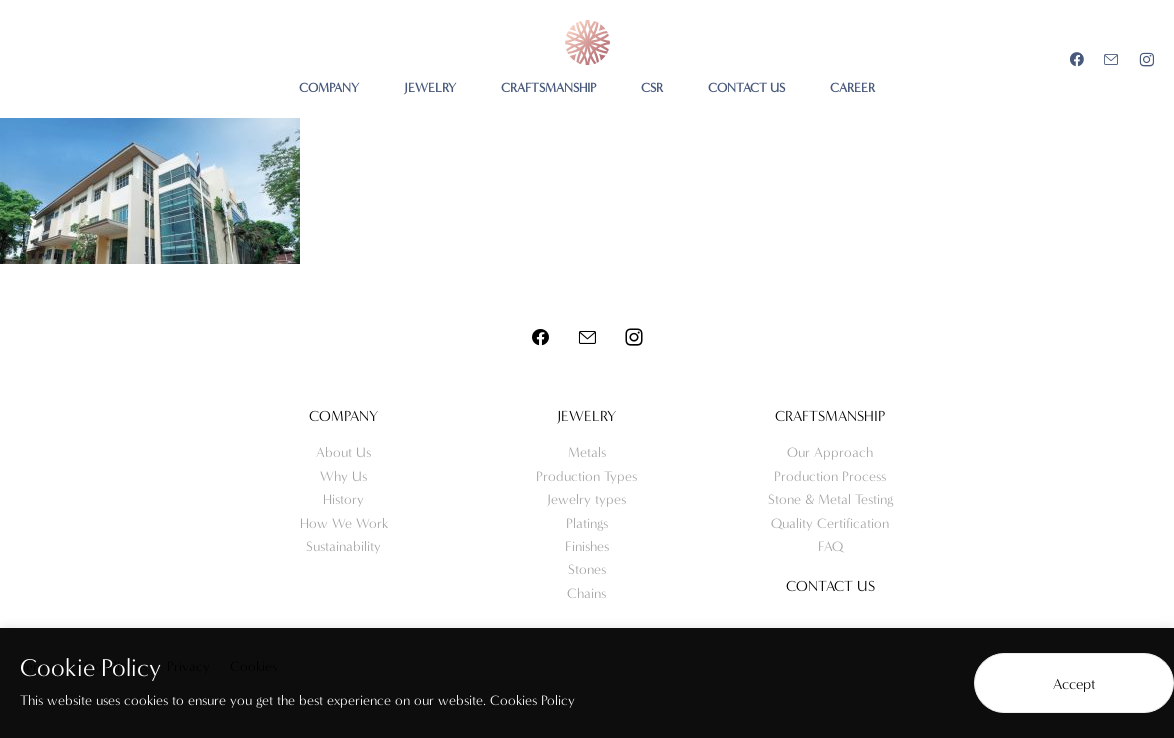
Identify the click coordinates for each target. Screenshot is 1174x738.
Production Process (830, 476)
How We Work (344, 523)
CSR (652, 87)
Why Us (343, 476)
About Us (343, 452)
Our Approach (830, 452)
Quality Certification (830, 523)
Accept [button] (1074, 684)
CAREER (852, 87)
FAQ (830, 546)
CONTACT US (746, 87)
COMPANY (329, 87)
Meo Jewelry (587, 42)
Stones (587, 569)
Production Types (586, 476)
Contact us (830, 586)
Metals (587, 452)
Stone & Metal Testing (830, 499)
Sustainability (343, 546)
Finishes (587, 546)
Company (343, 416)
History (343, 499)
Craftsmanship (830, 416)
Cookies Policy (532, 700)
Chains (586, 593)
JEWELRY (430, 87)
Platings (587, 523)
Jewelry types (586, 499)
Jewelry (586, 416)
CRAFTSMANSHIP (548, 87)
